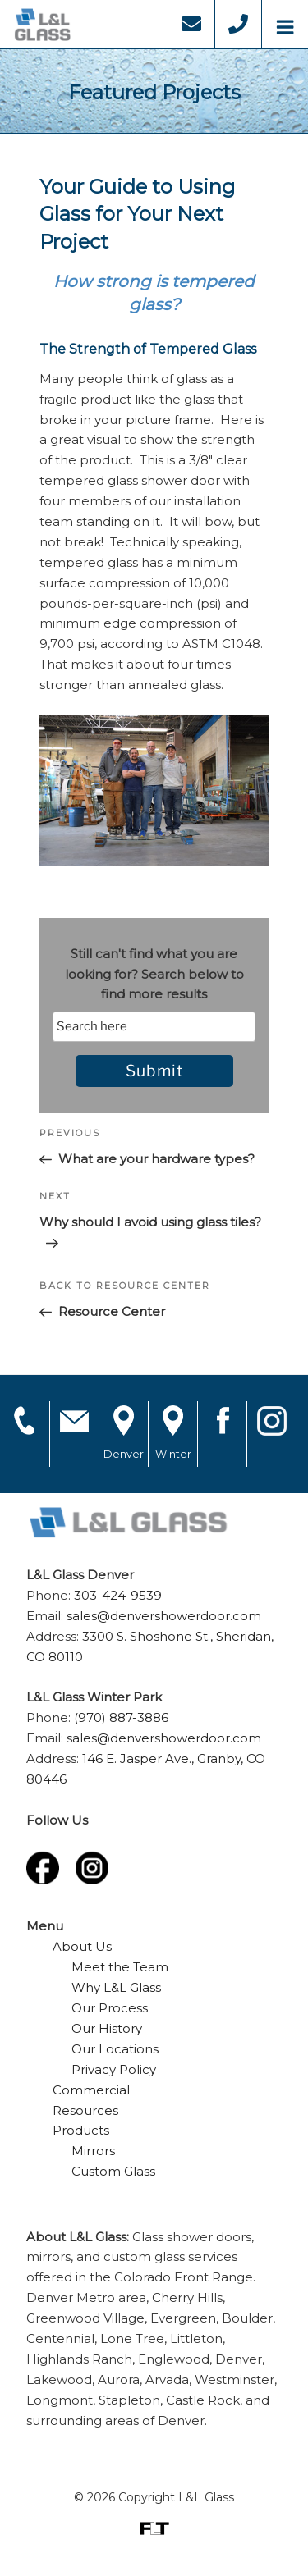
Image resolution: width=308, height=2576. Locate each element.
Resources (85, 2110)
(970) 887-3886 (121, 1717)
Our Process (109, 2008)
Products (81, 2130)
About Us (82, 1946)
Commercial (91, 2090)
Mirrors (93, 2150)
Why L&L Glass (116, 1987)
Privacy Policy (113, 2069)
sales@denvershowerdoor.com (164, 1616)
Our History (106, 2028)
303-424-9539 (118, 1595)
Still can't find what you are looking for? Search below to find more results (154, 974)
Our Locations (115, 2049)
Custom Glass (113, 2171)
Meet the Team (119, 1967)
